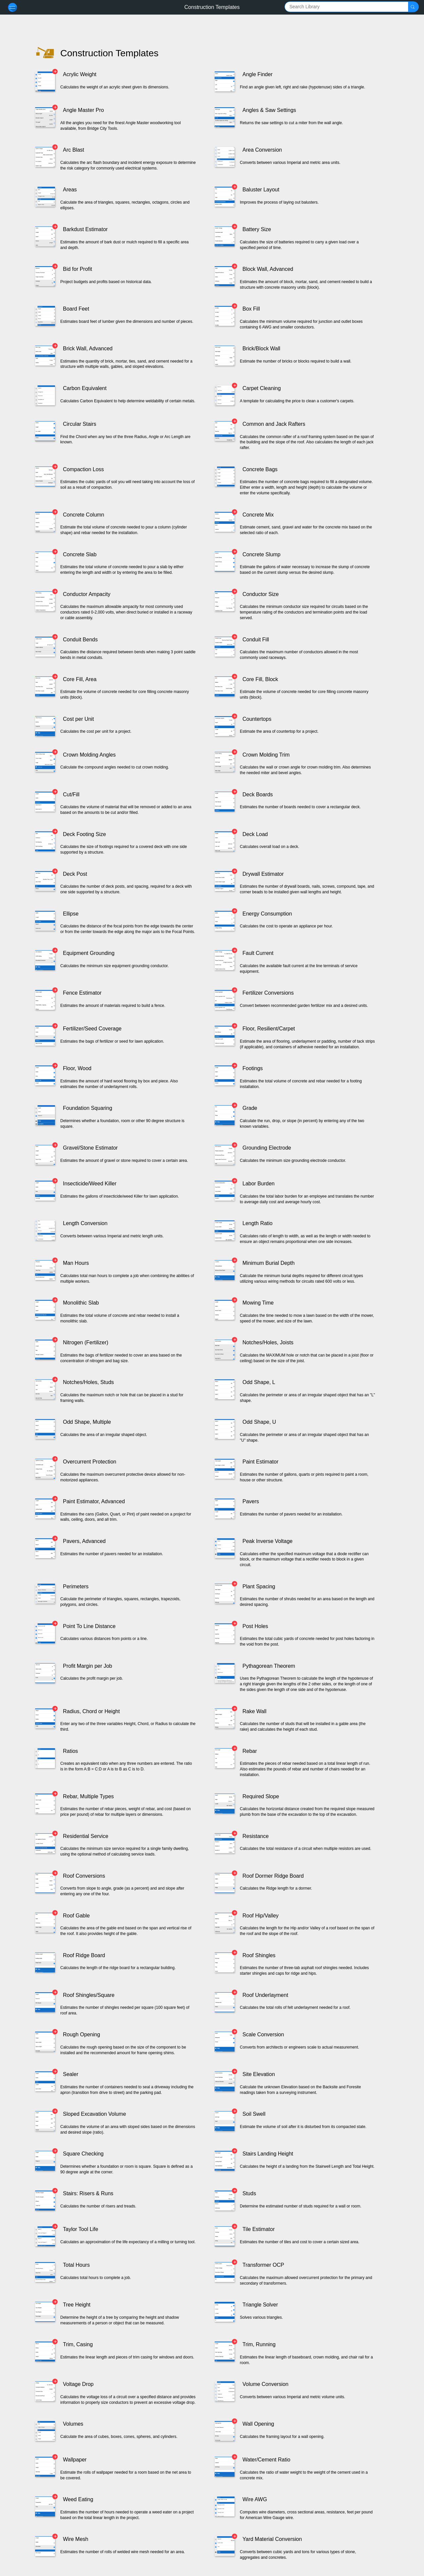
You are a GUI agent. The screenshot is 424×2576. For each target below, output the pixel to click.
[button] (413, 7)
